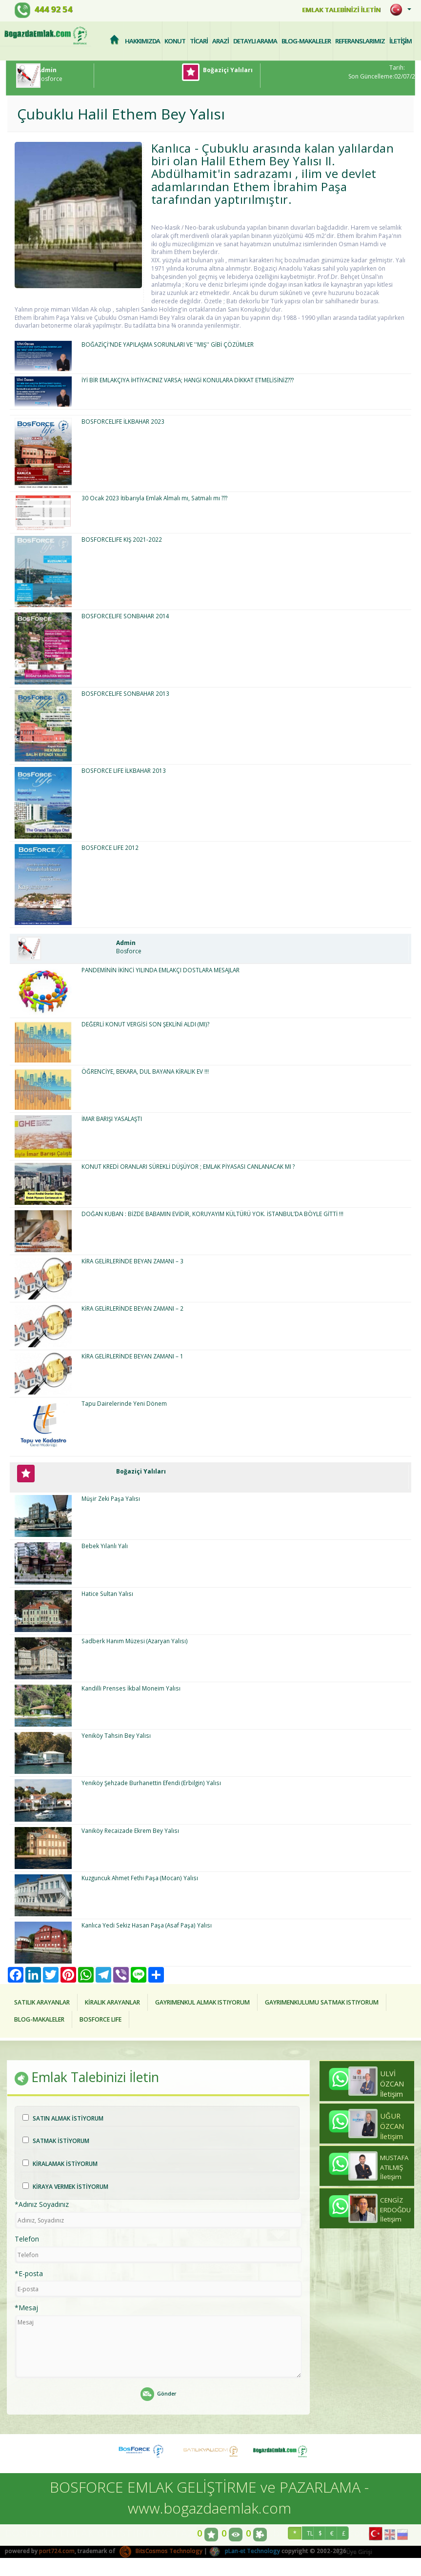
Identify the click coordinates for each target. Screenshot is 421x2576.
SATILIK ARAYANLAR (44, 2002)
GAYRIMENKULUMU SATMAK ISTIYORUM (344, 2002)
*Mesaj (26, 2308)
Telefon (27, 2239)
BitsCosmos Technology (161, 2551)
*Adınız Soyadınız (42, 2205)
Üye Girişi (354, 2553)
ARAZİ (220, 40)
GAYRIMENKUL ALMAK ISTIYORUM (216, 2002)
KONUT (174, 40)
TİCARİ (199, 40)
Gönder (158, 2395)
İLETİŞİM (400, 40)
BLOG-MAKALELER (306, 40)
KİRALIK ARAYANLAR (119, 2002)
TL (310, 2534)
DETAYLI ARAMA (255, 40)
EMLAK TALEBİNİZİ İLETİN (337, 9)
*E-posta (29, 2274)
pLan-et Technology (246, 2551)
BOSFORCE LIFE (108, 2019)
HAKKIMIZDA (142, 40)
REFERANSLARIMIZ (360, 40)
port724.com (57, 2551)
